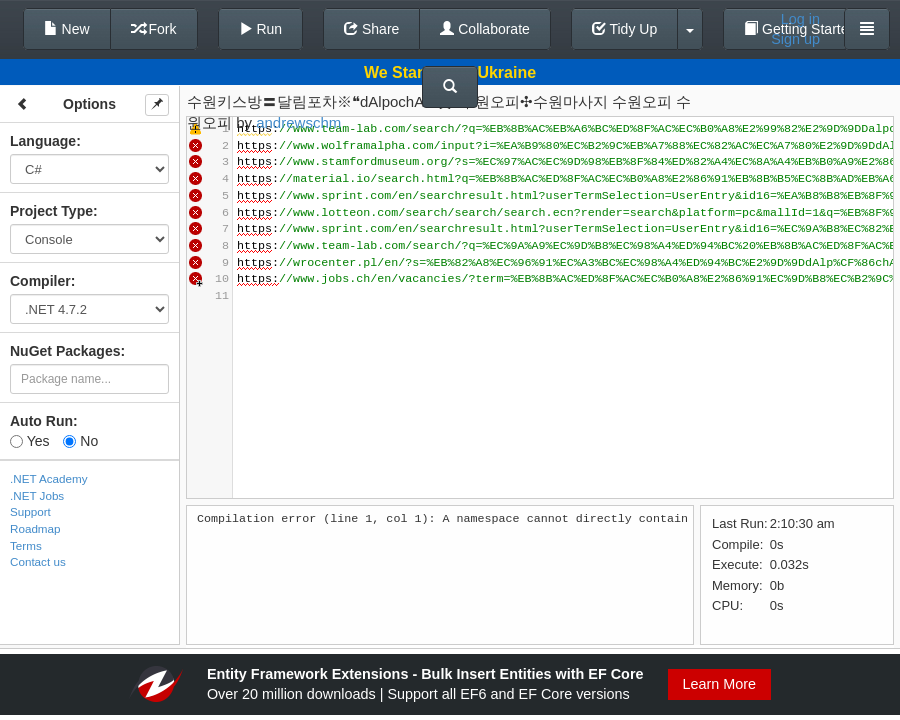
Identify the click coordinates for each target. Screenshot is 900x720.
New (67, 29)
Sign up (795, 39)
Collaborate (485, 29)
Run (261, 29)
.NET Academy (49, 478)
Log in (800, 19)
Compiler (40, 281)
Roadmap (35, 528)
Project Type (51, 211)
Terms (26, 545)
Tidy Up (624, 29)
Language (43, 141)
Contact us (38, 561)
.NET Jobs (37, 495)
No (80, 441)
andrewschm (298, 122)
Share (371, 29)
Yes (29, 441)
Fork (154, 29)
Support (30, 511)
